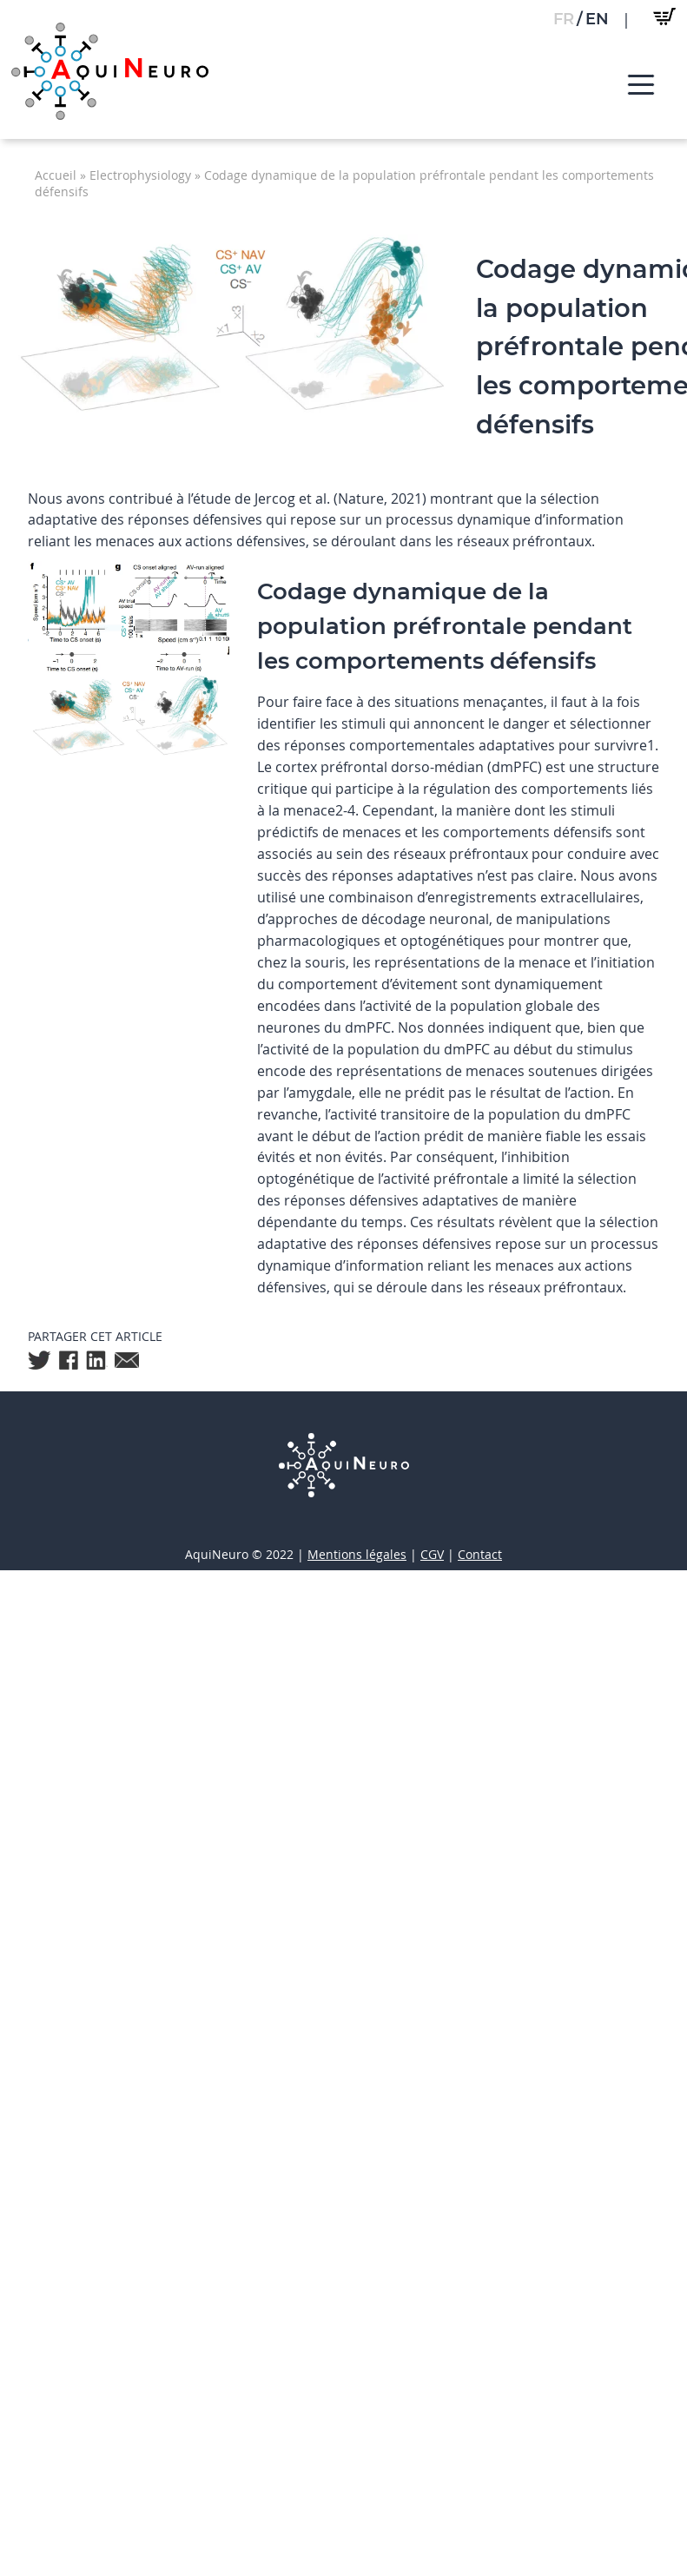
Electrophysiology (140, 175)
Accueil (55, 175)
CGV (432, 1554)
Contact (480, 1554)
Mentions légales (356, 1554)
